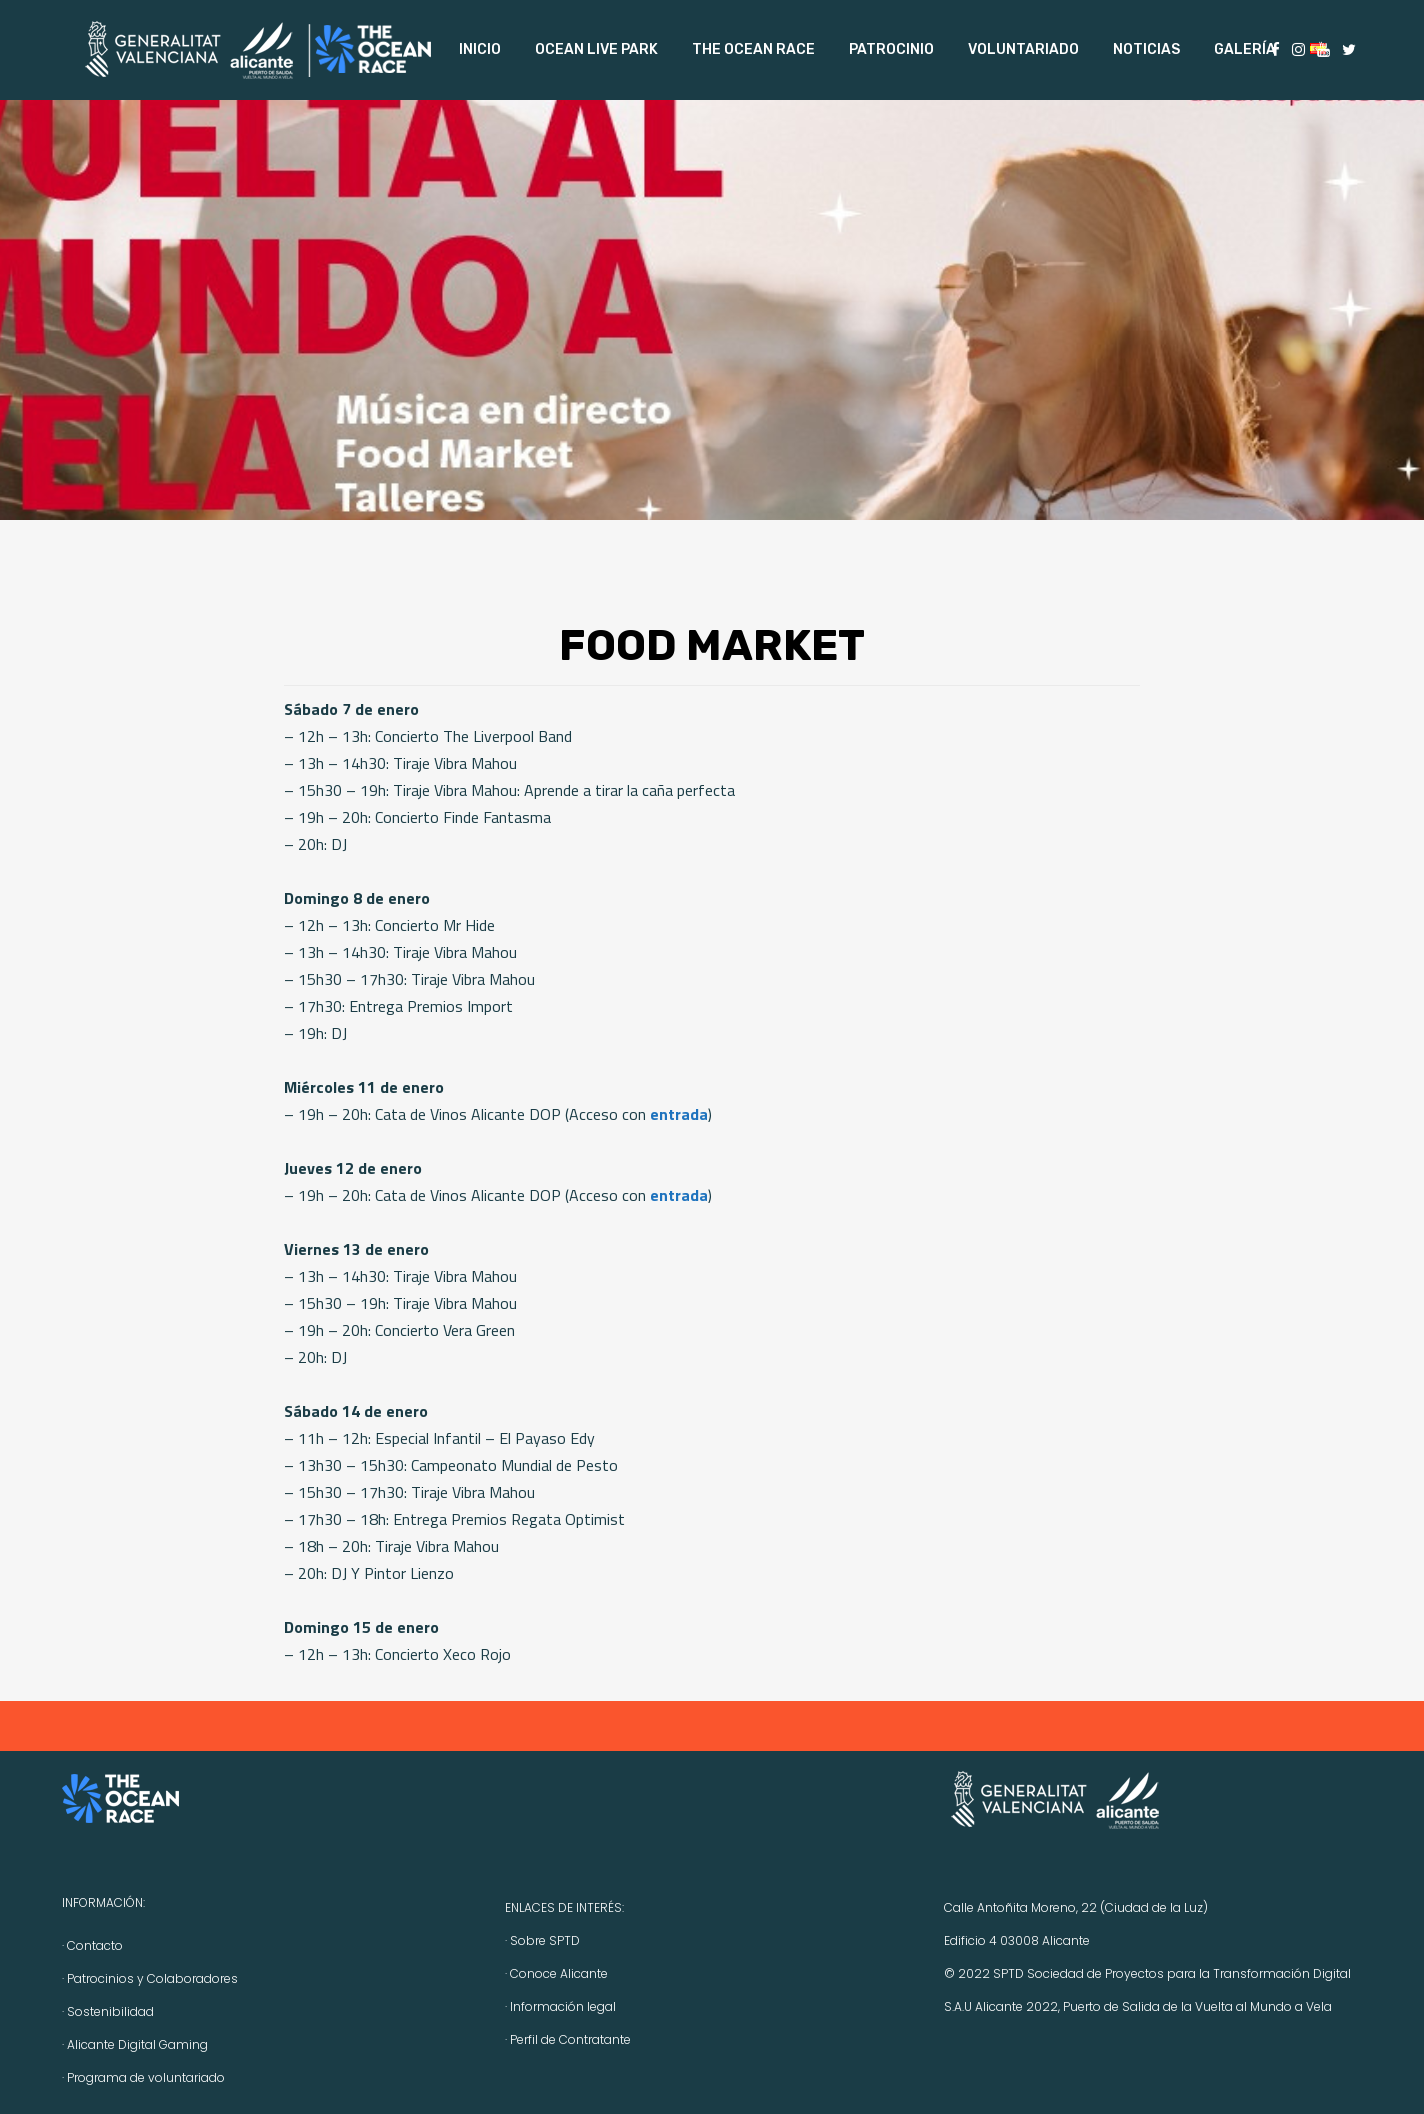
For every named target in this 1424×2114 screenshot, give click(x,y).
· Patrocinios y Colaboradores (150, 1978)
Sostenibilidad (110, 2011)
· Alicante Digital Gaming (135, 2044)
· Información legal (560, 2006)
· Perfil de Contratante (568, 2039)
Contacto (95, 1945)
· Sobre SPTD (542, 1940)
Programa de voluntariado (146, 2077)
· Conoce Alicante (556, 1973)
